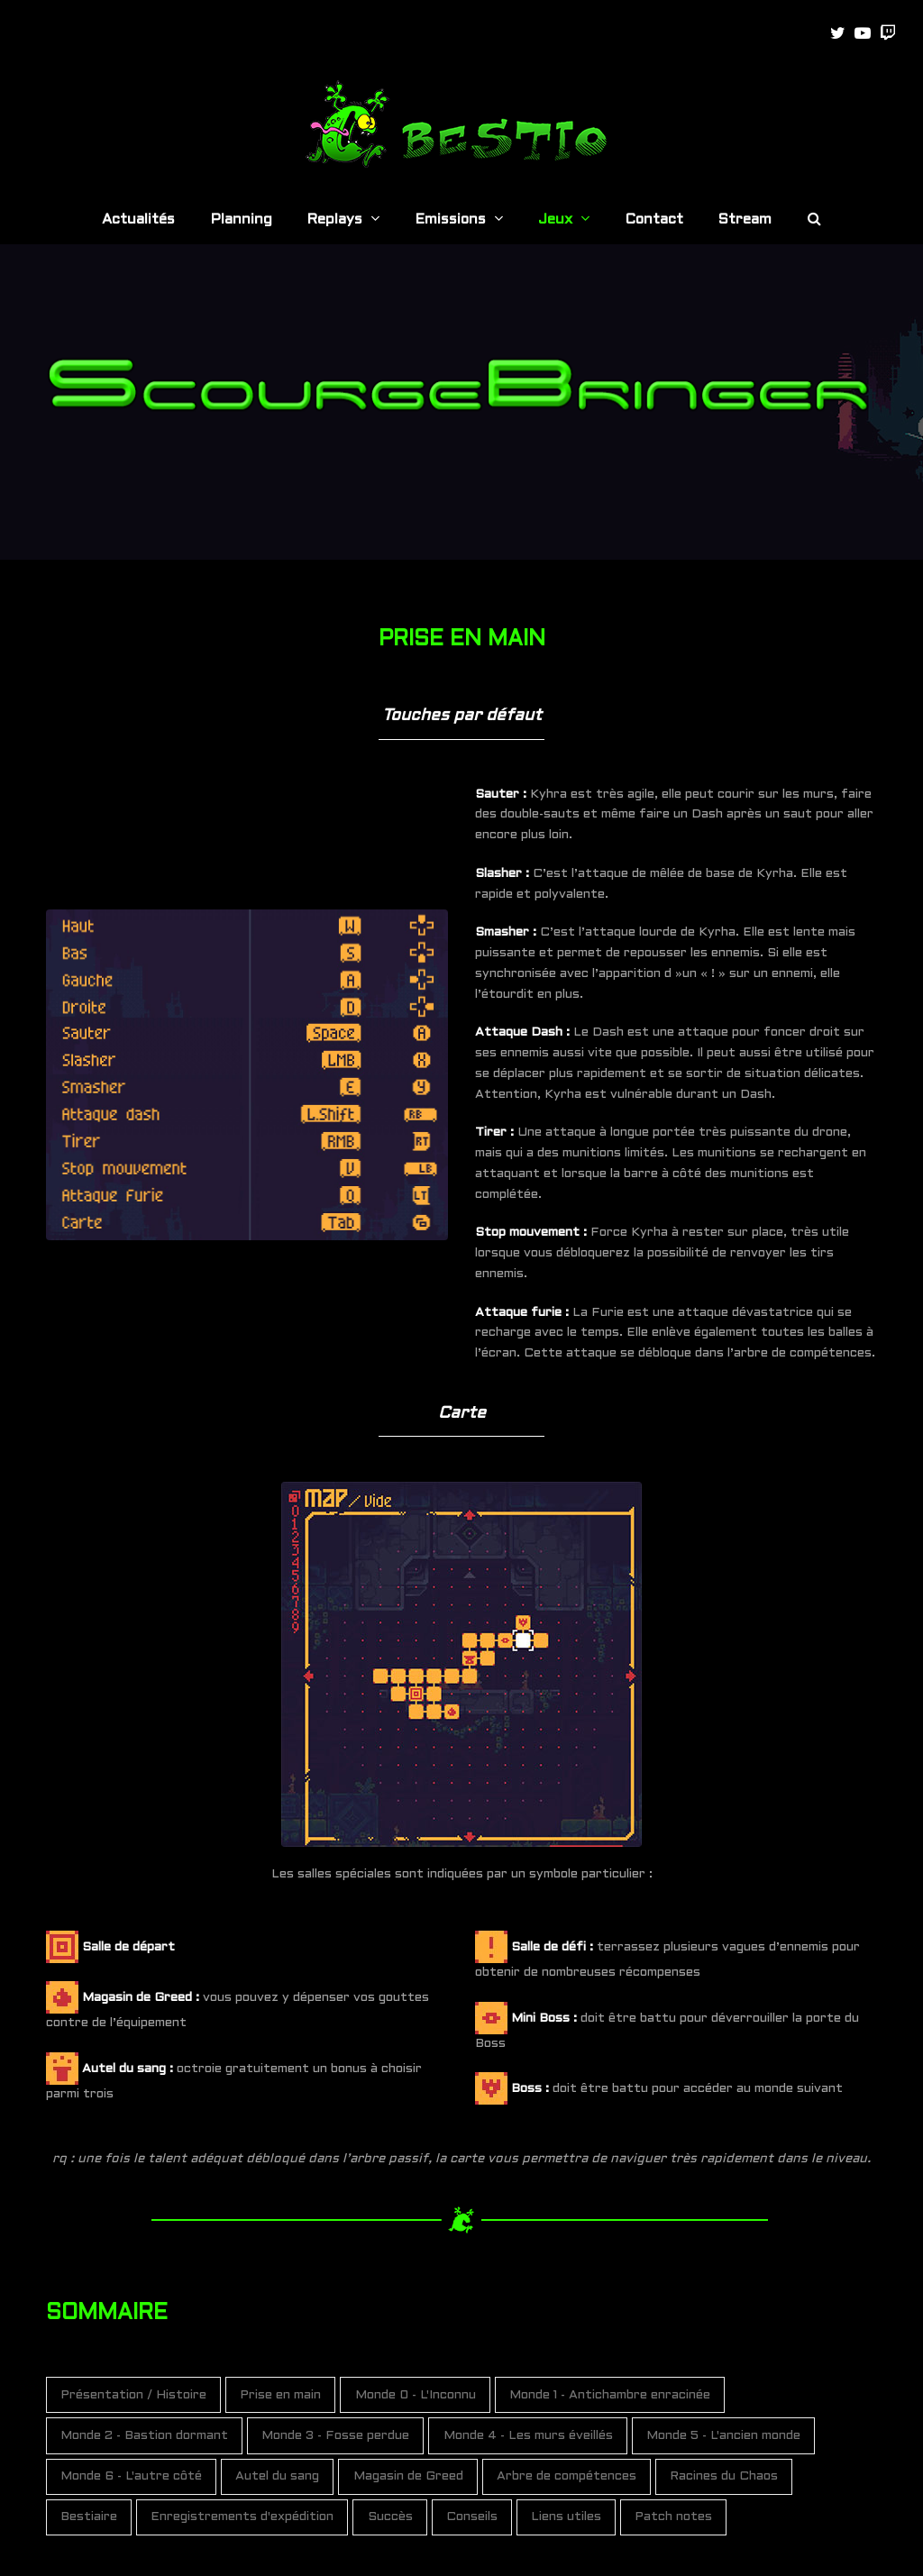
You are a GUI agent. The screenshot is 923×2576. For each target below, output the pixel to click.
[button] (814, 220)
